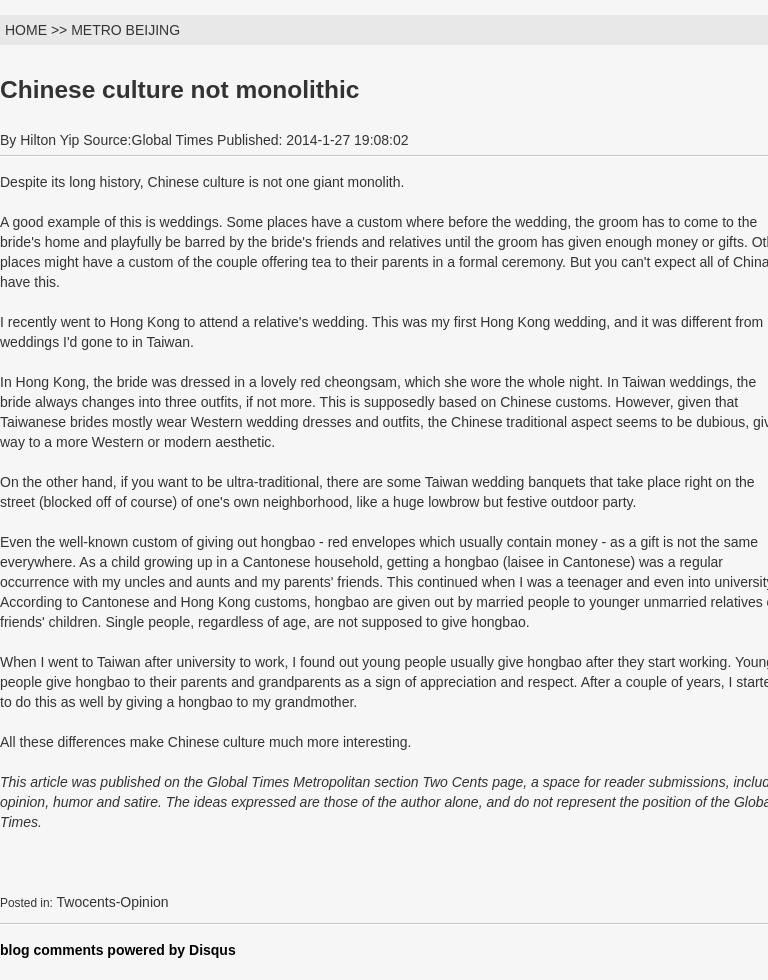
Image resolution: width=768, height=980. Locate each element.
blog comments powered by (118, 950)
